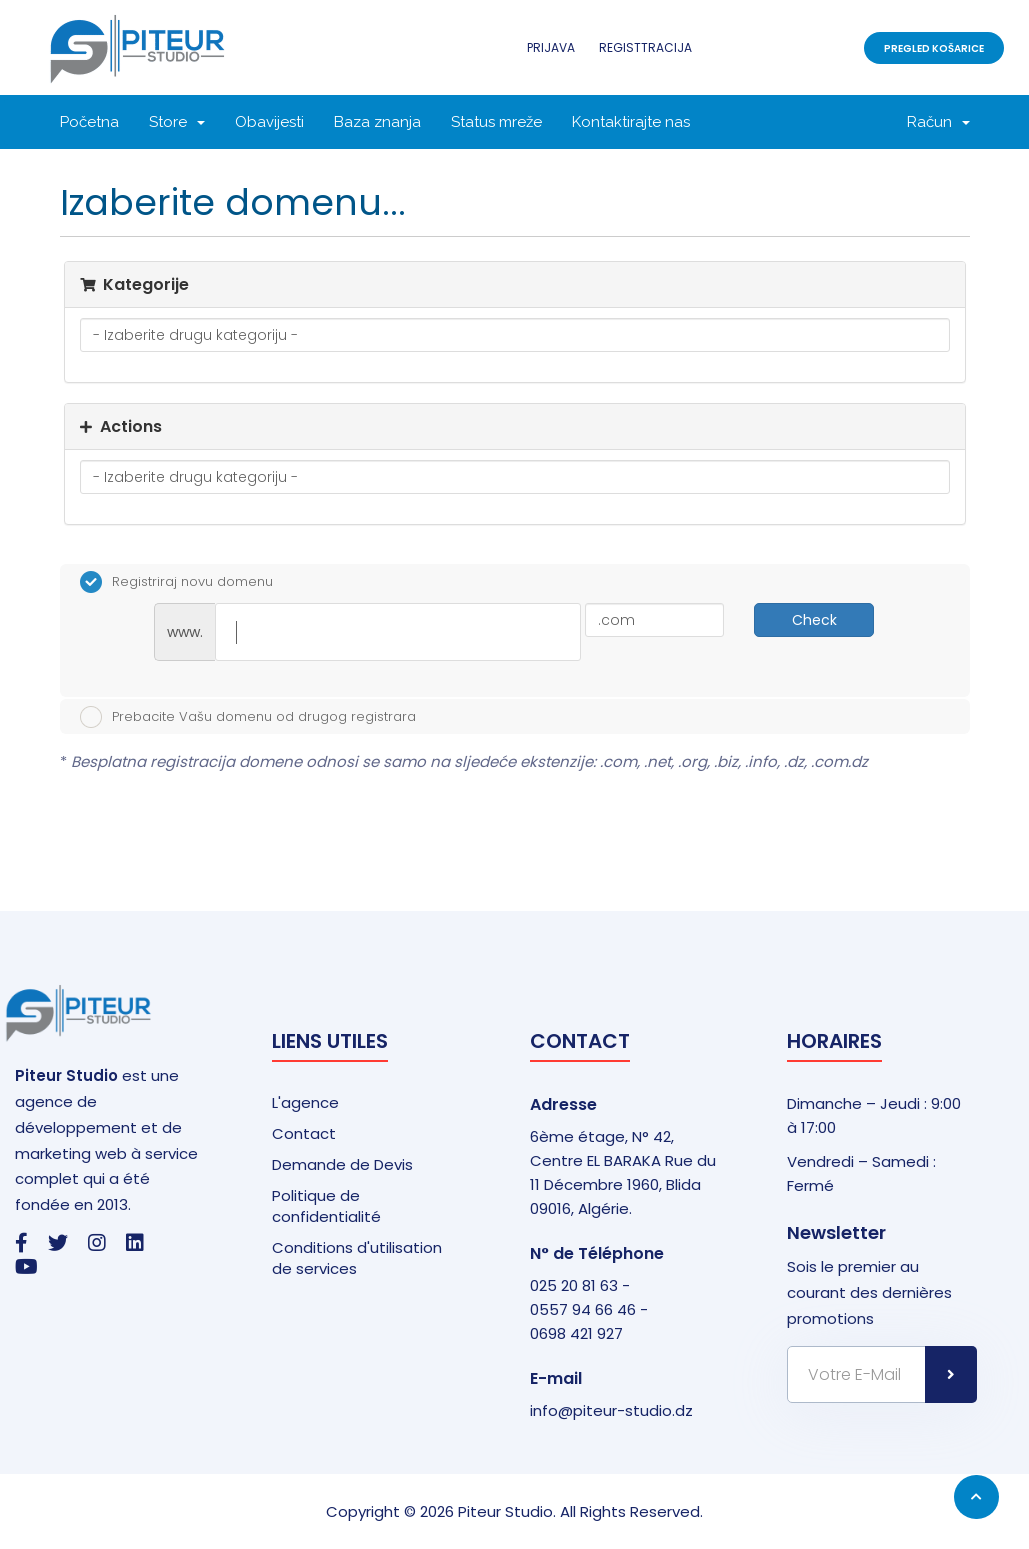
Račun (938, 122)
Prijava (551, 47)
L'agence (305, 1102)
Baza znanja (377, 122)
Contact (304, 1133)
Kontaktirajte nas (631, 122)
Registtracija (645, 47)
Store (177, 122)
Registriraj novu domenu (176, 582)
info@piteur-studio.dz (611, 1410)
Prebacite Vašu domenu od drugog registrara (248, 717)
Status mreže (496, 122)
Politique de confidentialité (326, 1206)
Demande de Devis (342, 1164)
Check (814, 620)
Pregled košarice (934, 48)
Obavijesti (269, 122)
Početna (89, 122)
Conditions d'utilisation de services (357, 1258)
